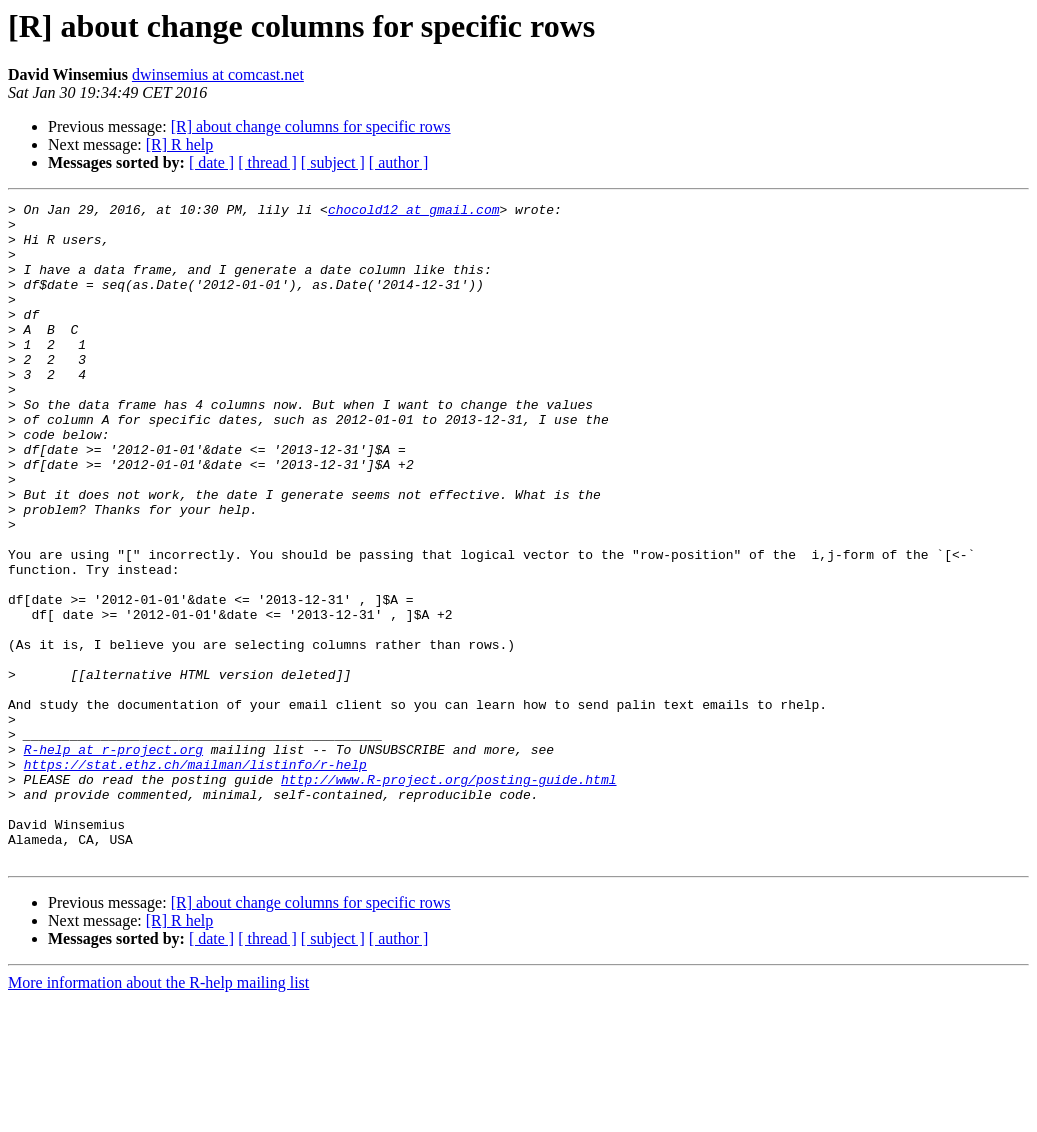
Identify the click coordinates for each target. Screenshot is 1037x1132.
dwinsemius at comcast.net (218, 74)
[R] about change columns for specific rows (311, 126)
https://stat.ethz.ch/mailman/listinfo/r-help (195, 878)
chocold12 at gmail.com (414, 212)
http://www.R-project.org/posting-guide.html (448, 896)
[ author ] (399, 162)
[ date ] (211, 162)
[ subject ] (333, 162)
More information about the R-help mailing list (158, 1114)
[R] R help (180, 144)
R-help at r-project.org (113, 860)
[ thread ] (267, 162)
